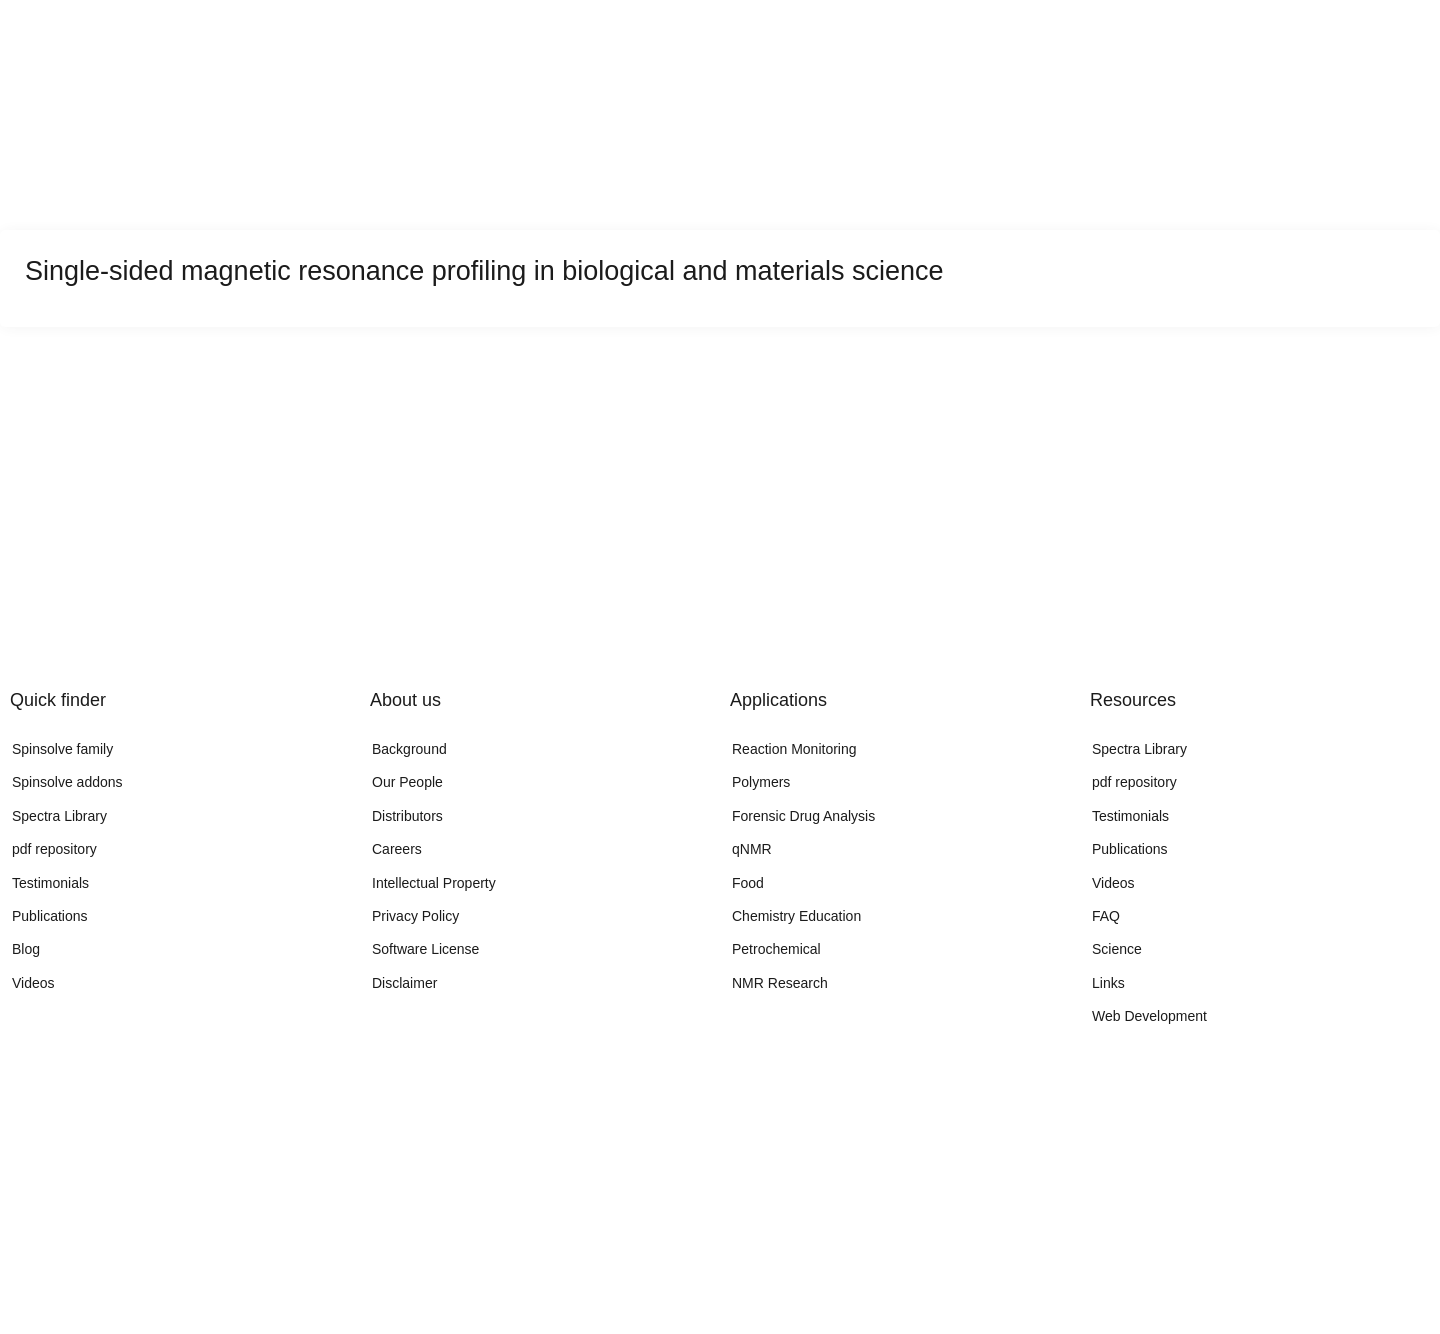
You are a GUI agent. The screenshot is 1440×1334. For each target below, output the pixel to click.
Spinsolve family (62, 749)
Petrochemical (776, 949)
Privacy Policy (415, 916)
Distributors (407, 816)
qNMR (752, 849)
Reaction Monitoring (794, 749)
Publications (50, 916)
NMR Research (780, 983)
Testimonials (50, 883)
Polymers (761, 782)
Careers (397, 849)
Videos (33, 983)
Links (1108, 983)
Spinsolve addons (67, 782)
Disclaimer (404, 983)
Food (748, 883)
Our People (407, 782)
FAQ (1106, 916)
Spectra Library (59, 816)
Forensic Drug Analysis (803, 816)
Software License (425, 949)
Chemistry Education (796, 916)
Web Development (1149, 1016)
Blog (26, 949)
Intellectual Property (434, 883)
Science (1117, 949)
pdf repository (54, 849)
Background (409, 749)
